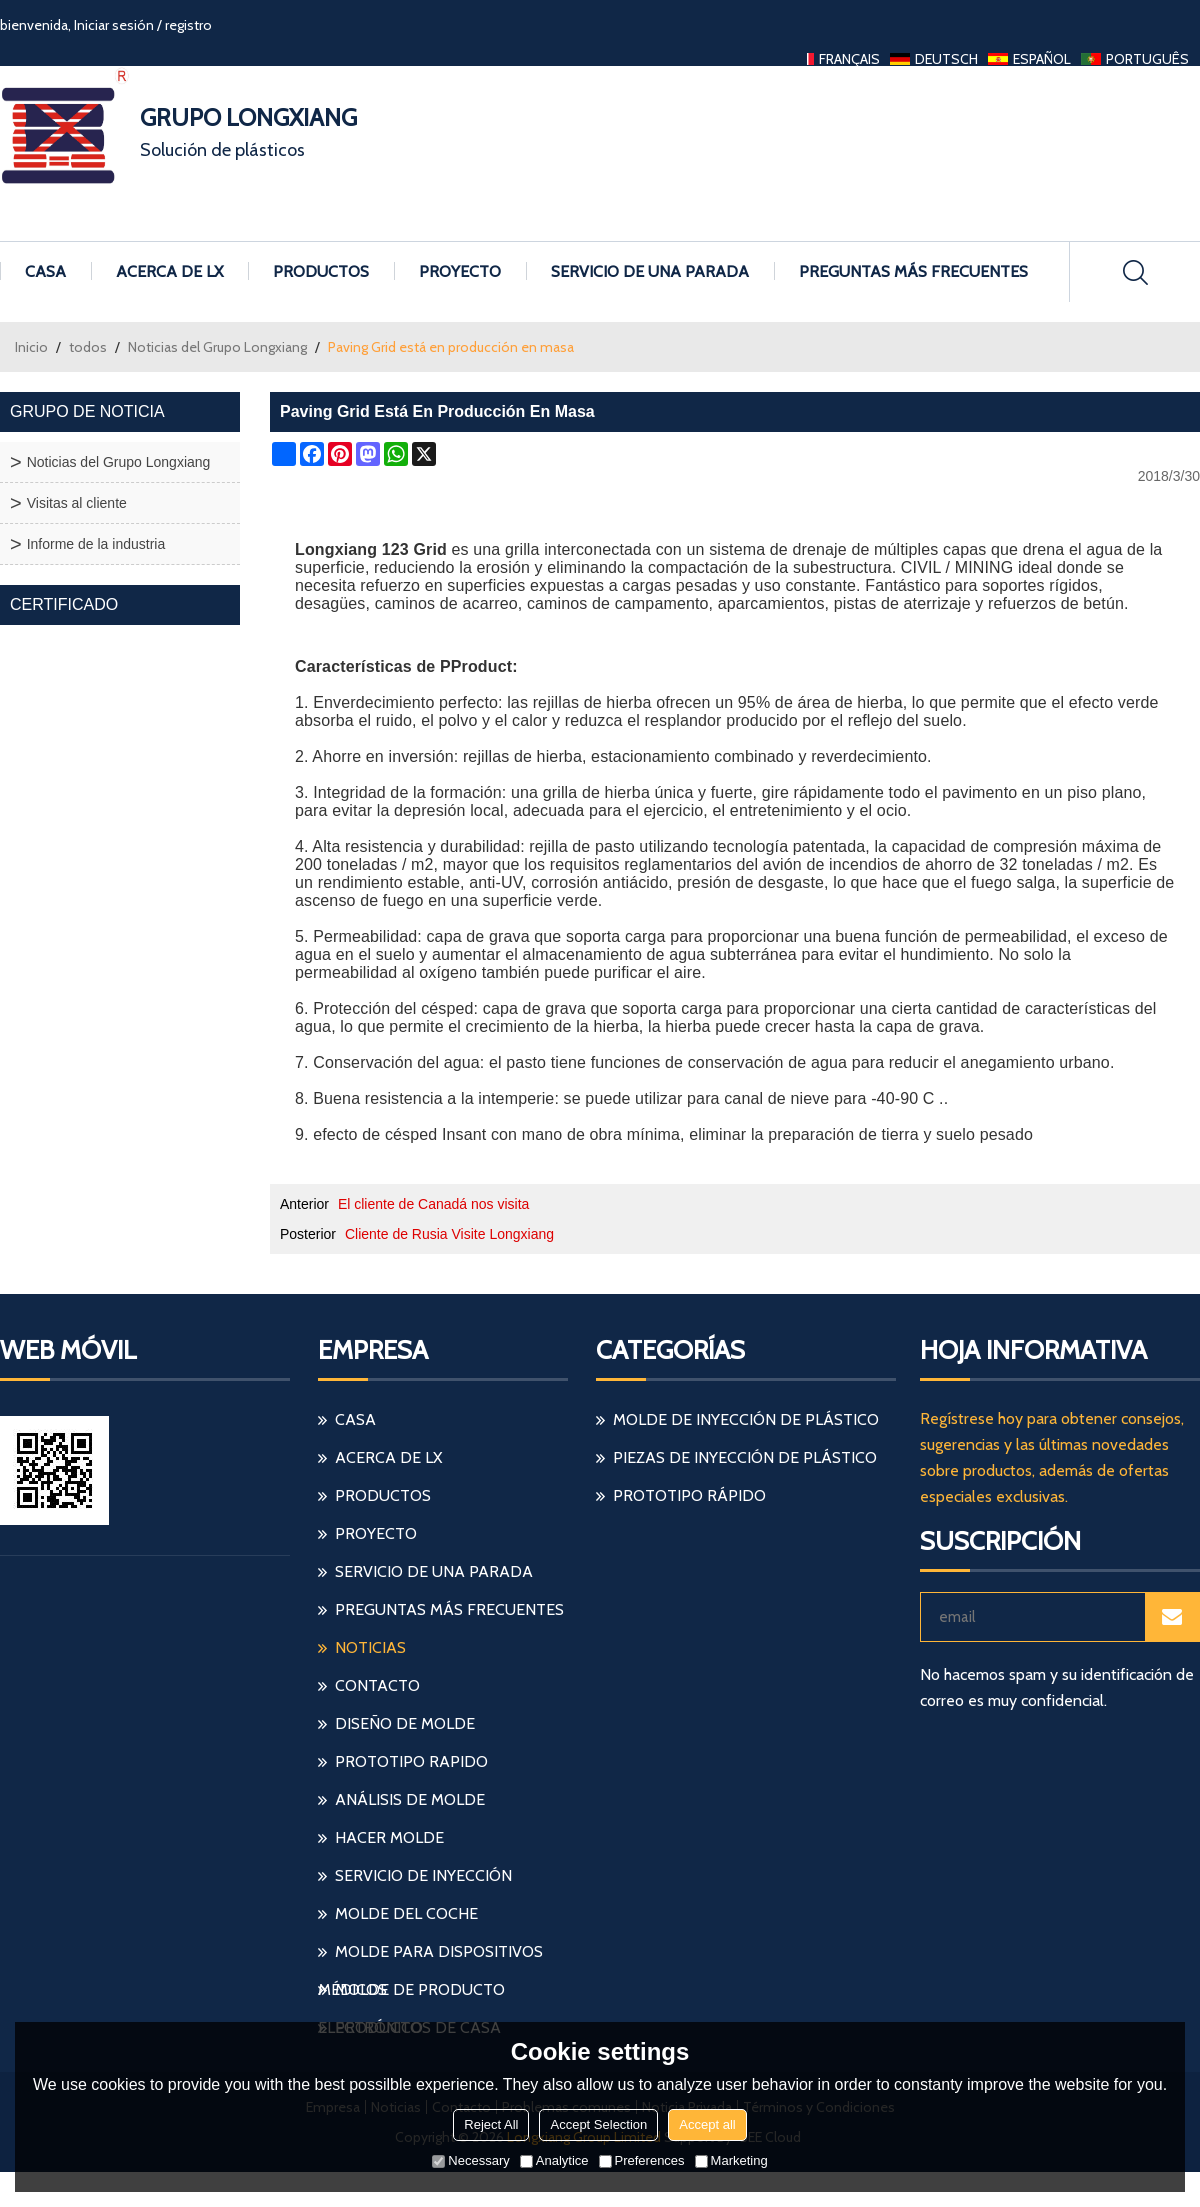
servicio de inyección (423, 1875)
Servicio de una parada (650, 271)
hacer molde (389, 1837)
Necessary (470, 2160)
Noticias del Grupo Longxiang (217, 347)
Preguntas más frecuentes (913, 271)
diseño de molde (405, 1723)
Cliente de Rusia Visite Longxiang (449, 1234)
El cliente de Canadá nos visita (433, 1204)
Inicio (31, 347)
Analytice (554, 2160)
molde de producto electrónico (411, 1994)
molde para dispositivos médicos (430, 1956)
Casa (45, 271)
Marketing (731, 2160)
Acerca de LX (169, 271)
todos (88, 347)
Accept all (707, 2124)
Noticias (370, 1647)
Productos (321, 271)
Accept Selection (598, 2124)
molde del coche (406, 1913)
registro (188, 25)
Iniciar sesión (114, 25)
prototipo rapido (411, 1761)
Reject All (491, 2124)
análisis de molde (410, 1799)
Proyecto (460, 271)
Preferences (642, 2160)
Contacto (377, 1685)
